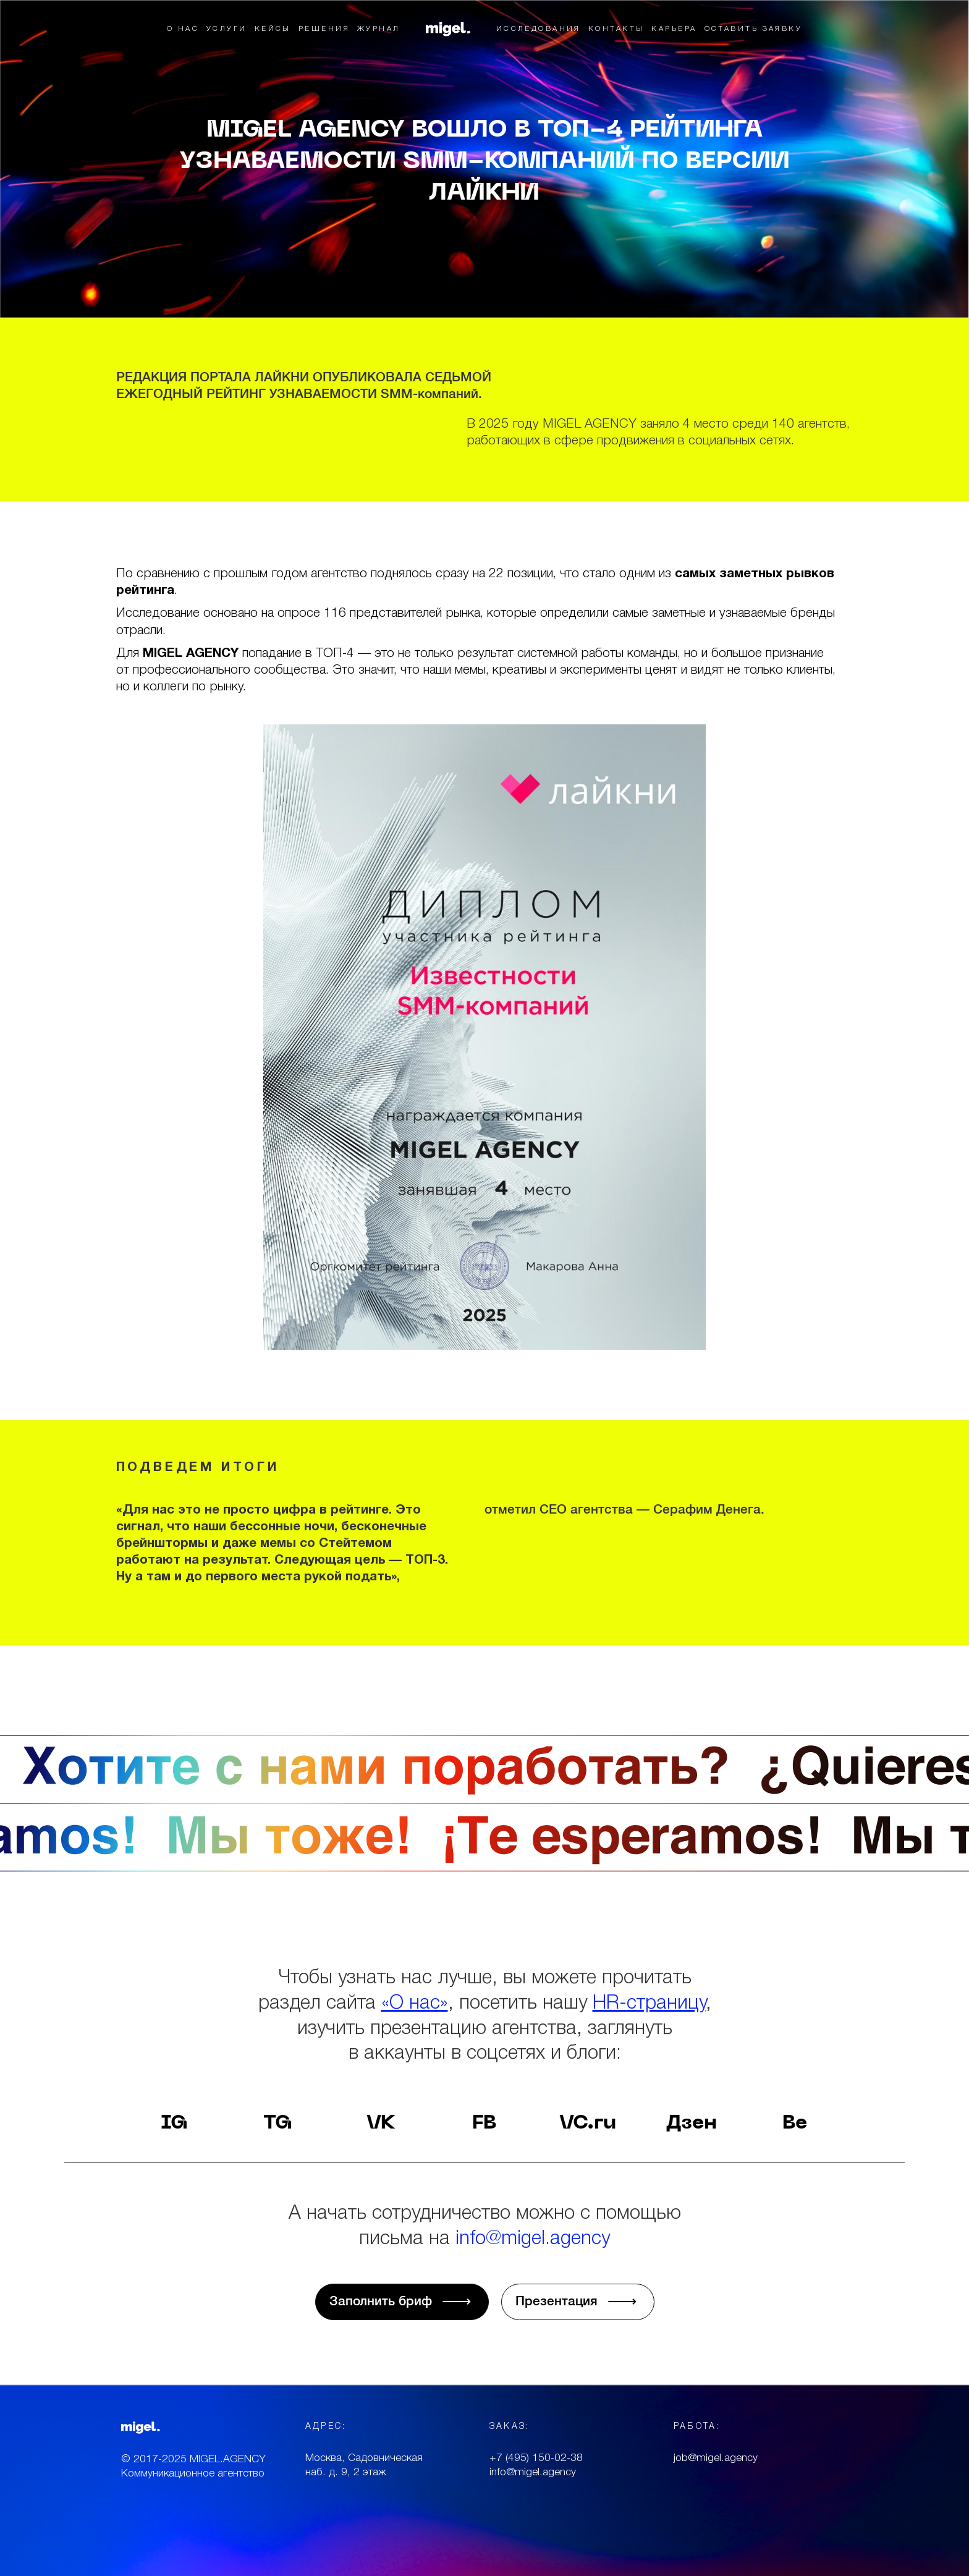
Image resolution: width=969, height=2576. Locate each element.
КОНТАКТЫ (616, 29)
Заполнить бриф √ (402, 2302)
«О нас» (414, 2003)
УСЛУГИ (226, 29)
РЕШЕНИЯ (324, 29)
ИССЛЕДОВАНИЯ (538, 29)
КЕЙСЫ (273, 29)
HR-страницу (649, 2003)
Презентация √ (577, 2302)
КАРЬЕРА (673, 29)
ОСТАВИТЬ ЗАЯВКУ (754, 29)
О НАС (183, 29)
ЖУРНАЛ (378, 29)
